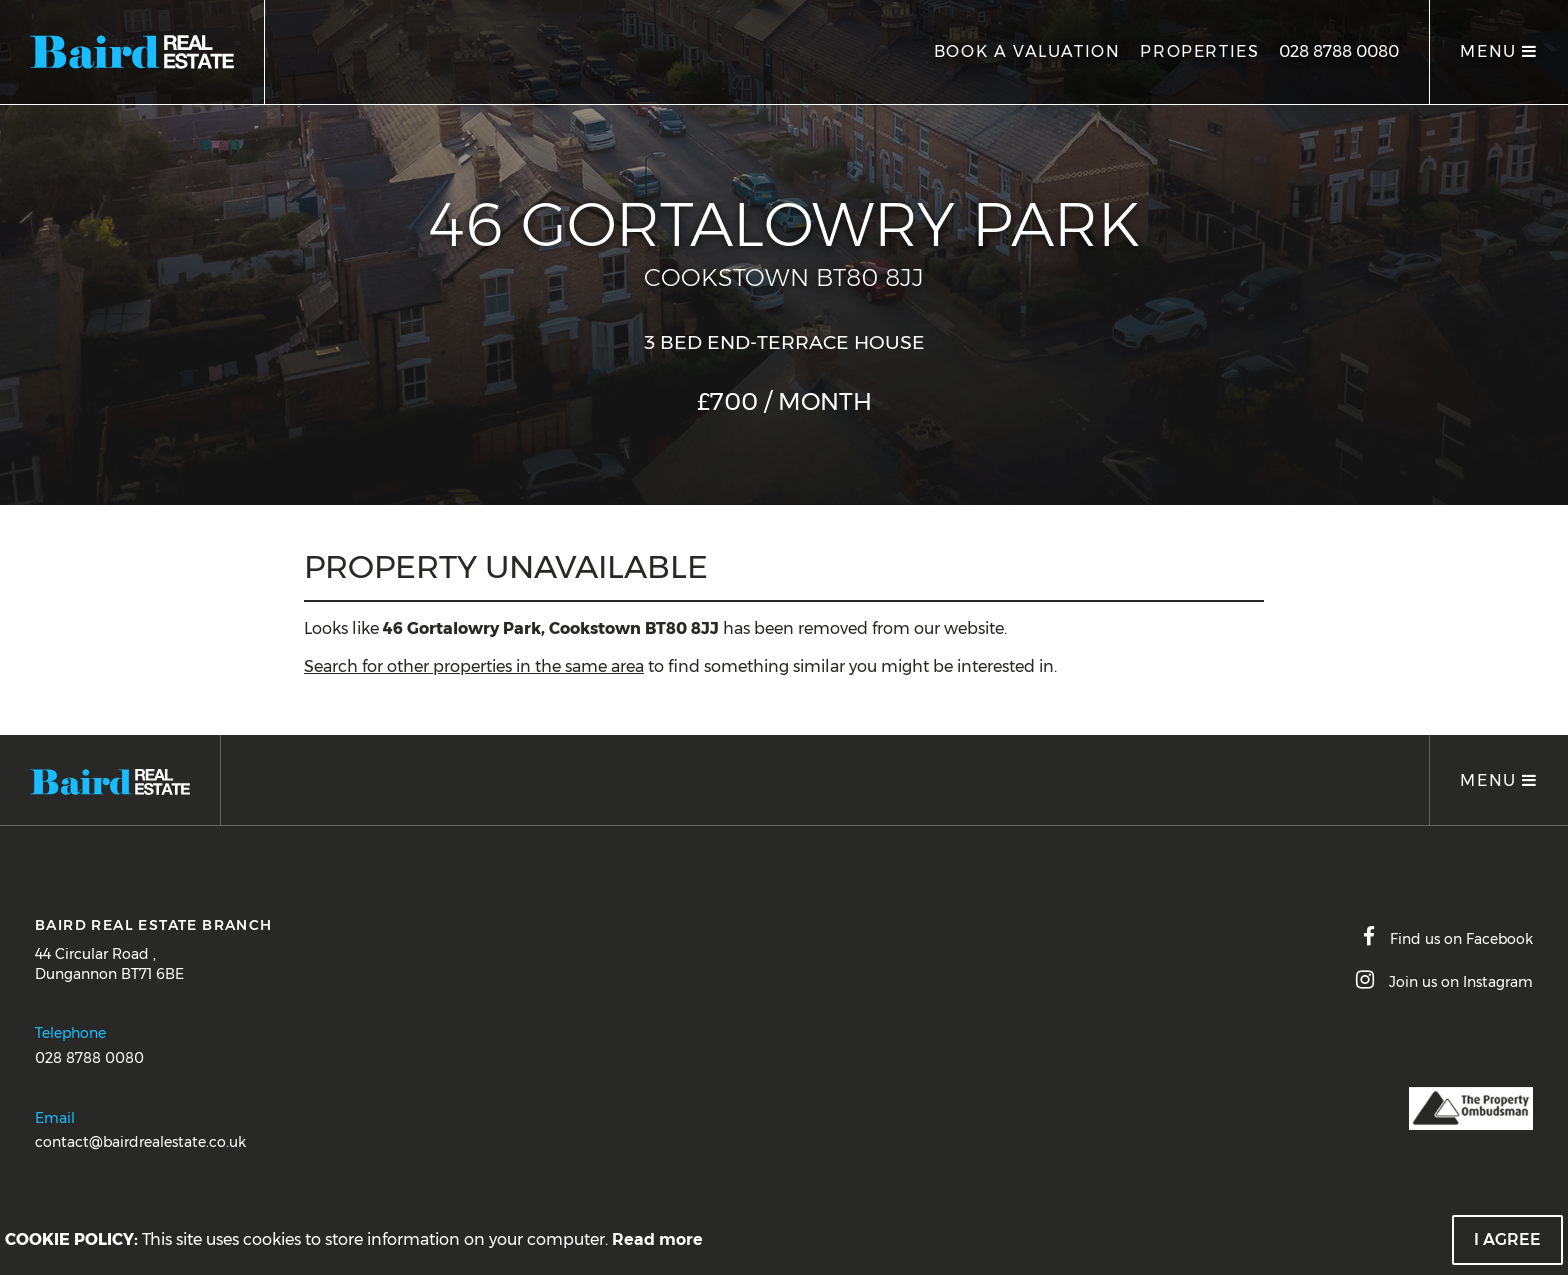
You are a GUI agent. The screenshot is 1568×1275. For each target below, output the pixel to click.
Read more (657, 1239)
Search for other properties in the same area (474, 666)
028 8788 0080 (1339, 51)
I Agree (1507, 1239)
